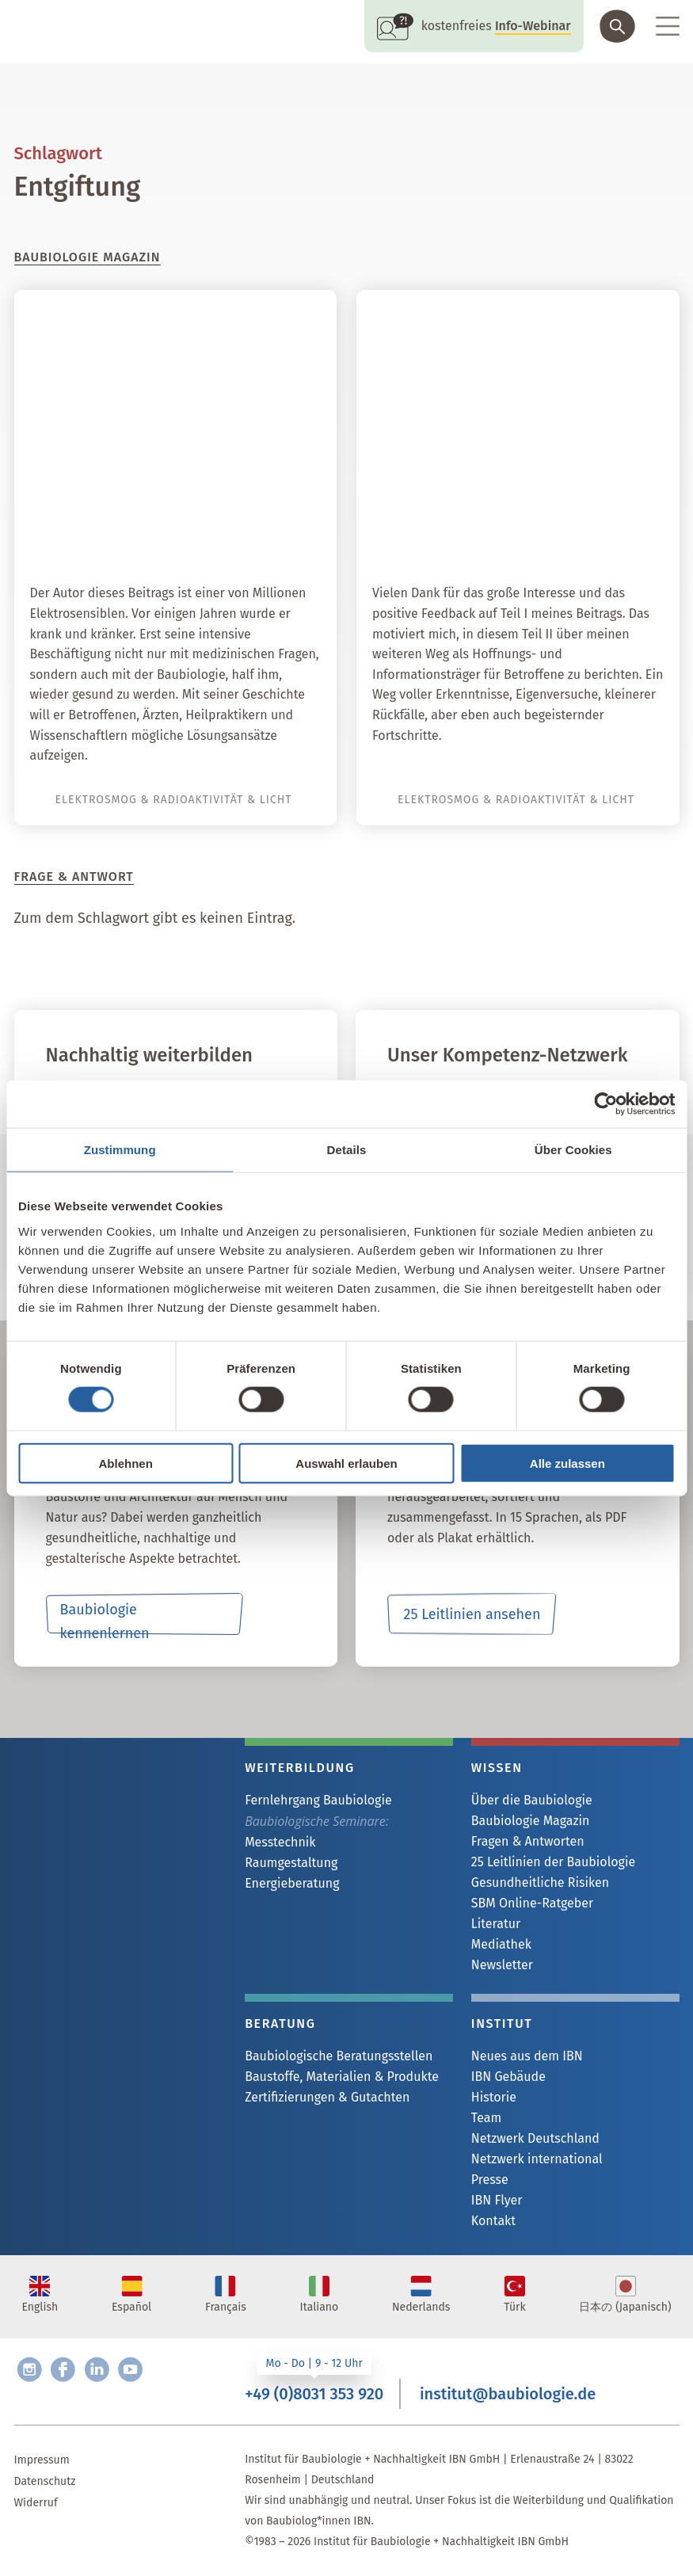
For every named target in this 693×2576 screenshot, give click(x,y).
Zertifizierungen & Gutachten (327, 2097)
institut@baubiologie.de (508, 2393)
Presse (489, 2179)
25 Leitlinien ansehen (472, 1614)
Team (486, 2117)
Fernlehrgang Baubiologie (318, 1800)
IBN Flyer (497, 2200)
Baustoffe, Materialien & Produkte (342, 2076)
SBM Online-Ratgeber (532, 1903)
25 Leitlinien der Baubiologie (553, 1861)
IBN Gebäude (508, 2076)
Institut (502, 2023)
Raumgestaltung (291, 1862)
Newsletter (502, 1964)
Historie (493, 2097)
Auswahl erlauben (346, 1462)
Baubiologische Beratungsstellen (338, 2055)
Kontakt (493, 2220)
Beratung (280, 2023)
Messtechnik (280, 1842)
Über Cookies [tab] (573, 1150)
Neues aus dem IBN (527, 2055)
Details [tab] (347, 1150)
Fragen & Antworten (527, 1841)
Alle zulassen (567, 1462)
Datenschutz (45, 2481)
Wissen (497, 1767)
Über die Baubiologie (531, 1800)
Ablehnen (126, 1462)
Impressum (42, 2460)
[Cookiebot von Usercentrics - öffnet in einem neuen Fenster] (605, 1104)
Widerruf (36, 2502)
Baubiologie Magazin (530, 1820)
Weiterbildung (300, 1767)
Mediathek (501, 1944)
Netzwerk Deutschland (535, 2138)
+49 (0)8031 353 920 (314, 2393)
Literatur (495, 1923)
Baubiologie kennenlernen (105, 1618)
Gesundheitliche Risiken (540, 1882)
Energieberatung (292, 1883)
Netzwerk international (537, 2158)
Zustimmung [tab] (120, 1150)
